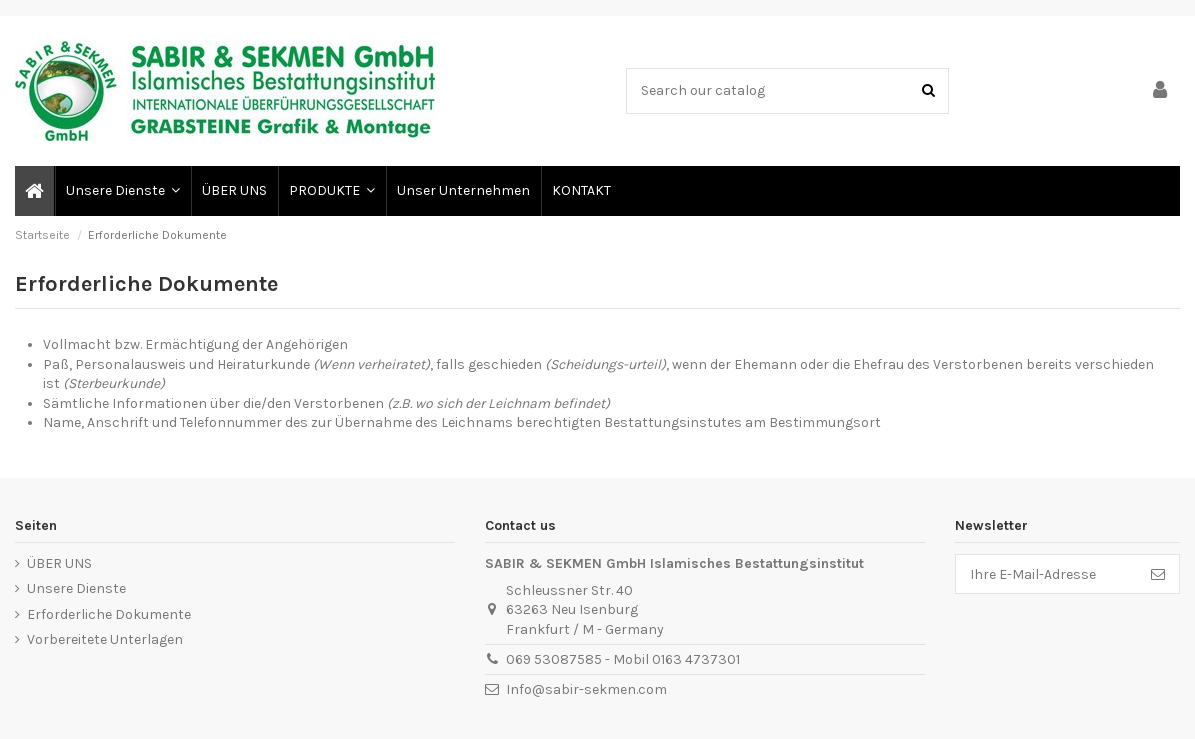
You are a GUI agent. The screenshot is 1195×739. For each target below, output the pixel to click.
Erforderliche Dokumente (109, 614)
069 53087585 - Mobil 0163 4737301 (623, 659)
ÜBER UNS (59, 563)
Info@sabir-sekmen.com (586, 689)
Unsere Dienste (76, 588)
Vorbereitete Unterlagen (105, 639)
